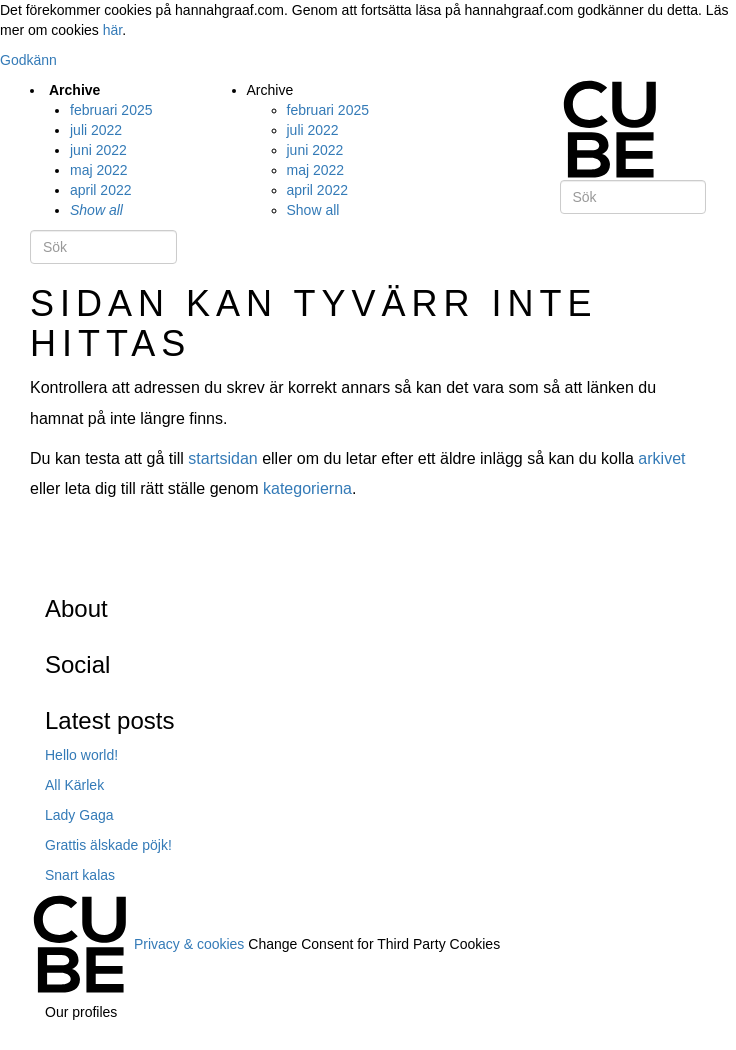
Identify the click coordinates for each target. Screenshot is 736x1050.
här (112, 30)
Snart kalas (80, 875)
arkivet (661, 458)
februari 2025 (111, 110)
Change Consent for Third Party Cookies (374, 943)
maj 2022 (99, 170)
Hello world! (81, 755)
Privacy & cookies (189, 943)
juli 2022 (96, 130)
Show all (96, 210)
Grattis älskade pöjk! (108, 845)
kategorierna (307, 488)
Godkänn (28, 60)
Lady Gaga (79, 815)
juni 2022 (98, 150)
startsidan (222, 458)
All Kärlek (74, 785)
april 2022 (101, 190)
